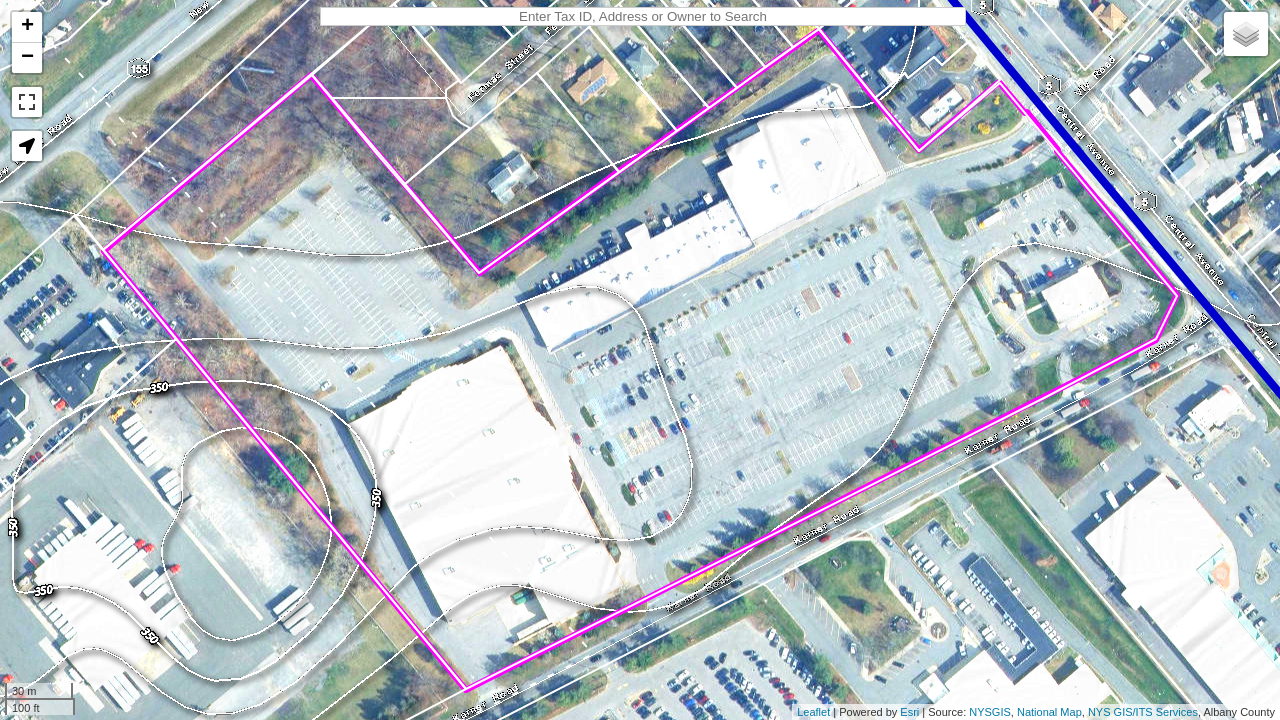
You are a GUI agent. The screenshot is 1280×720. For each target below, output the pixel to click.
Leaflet (813, 712)
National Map (1049, 712)
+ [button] (27, 27)
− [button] (27, 58)
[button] (27, 146)
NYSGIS (990, 712)
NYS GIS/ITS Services (1143, 712)
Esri (909, 712)
